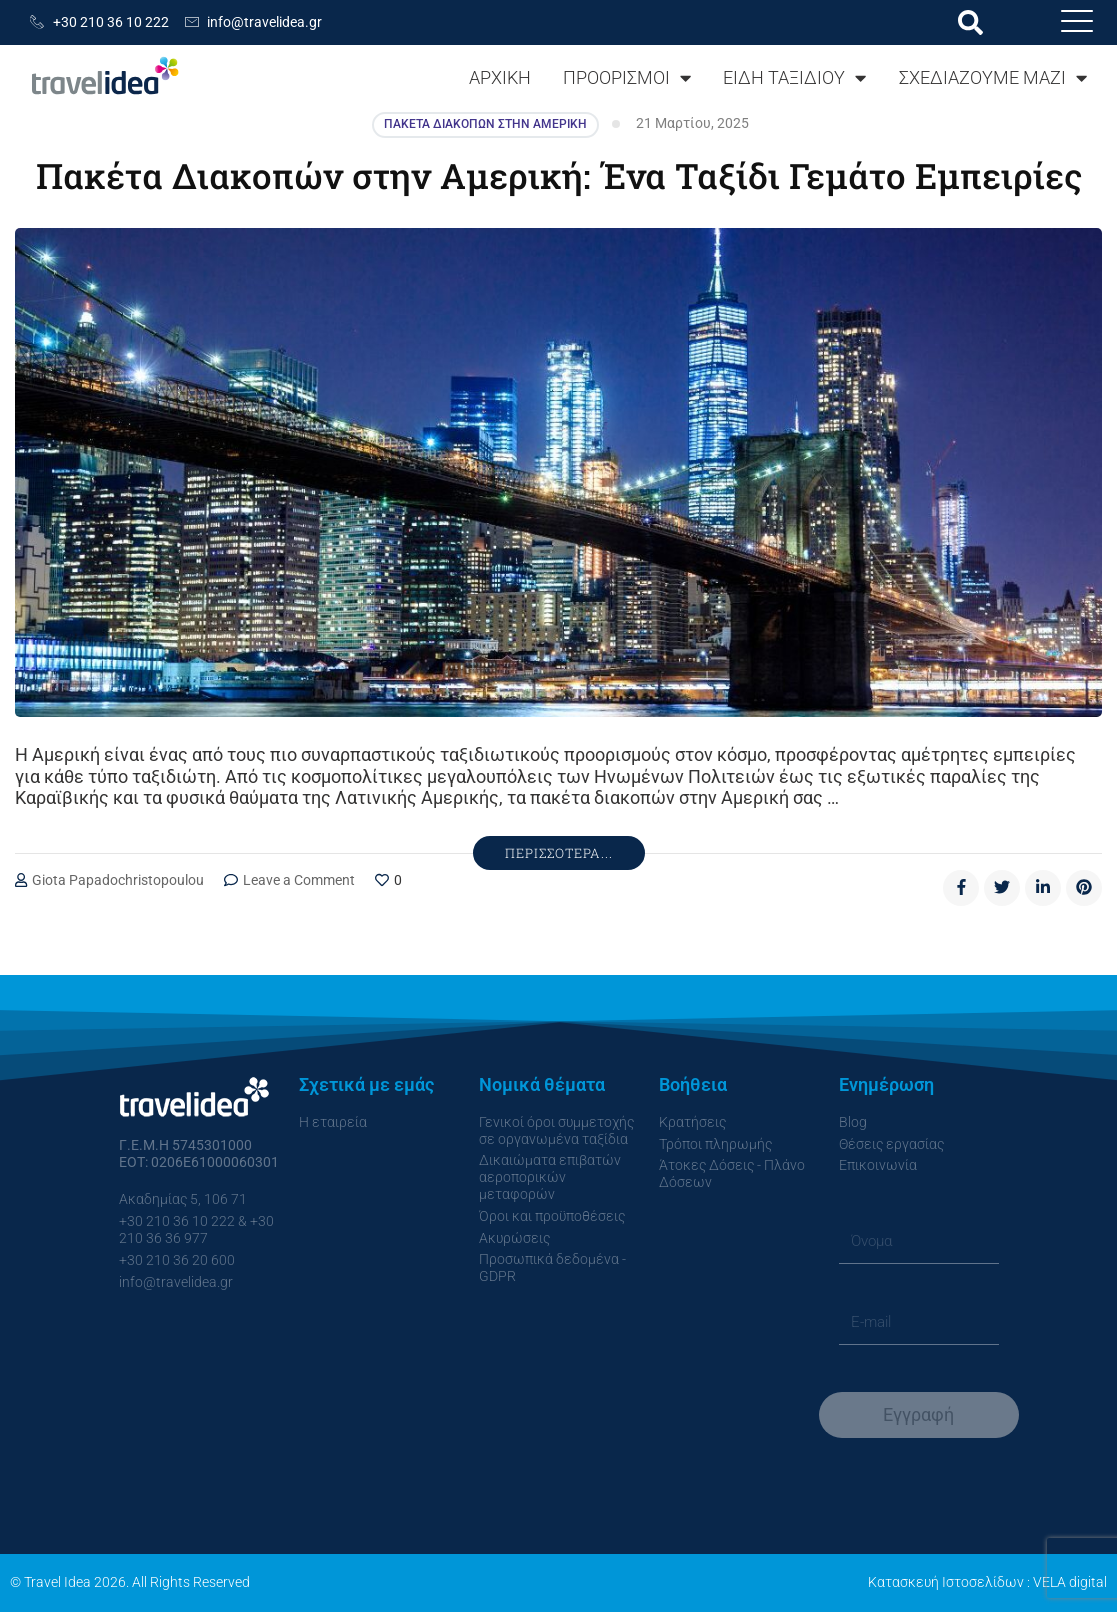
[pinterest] (1084, 888)
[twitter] (1002, 888)
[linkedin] (1043, 888)
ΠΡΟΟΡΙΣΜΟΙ (627, 78)
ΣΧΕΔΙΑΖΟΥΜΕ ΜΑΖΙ (993, 78)
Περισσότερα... (559, 853)
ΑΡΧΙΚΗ (500, 77)
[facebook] (961, 888)
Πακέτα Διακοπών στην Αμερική (485, 124)
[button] (970, 22)
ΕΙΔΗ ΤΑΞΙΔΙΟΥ (794, 78)
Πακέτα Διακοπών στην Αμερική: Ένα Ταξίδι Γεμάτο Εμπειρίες (558, 175)
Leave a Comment (299, 880)
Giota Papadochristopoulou (118, 880)
